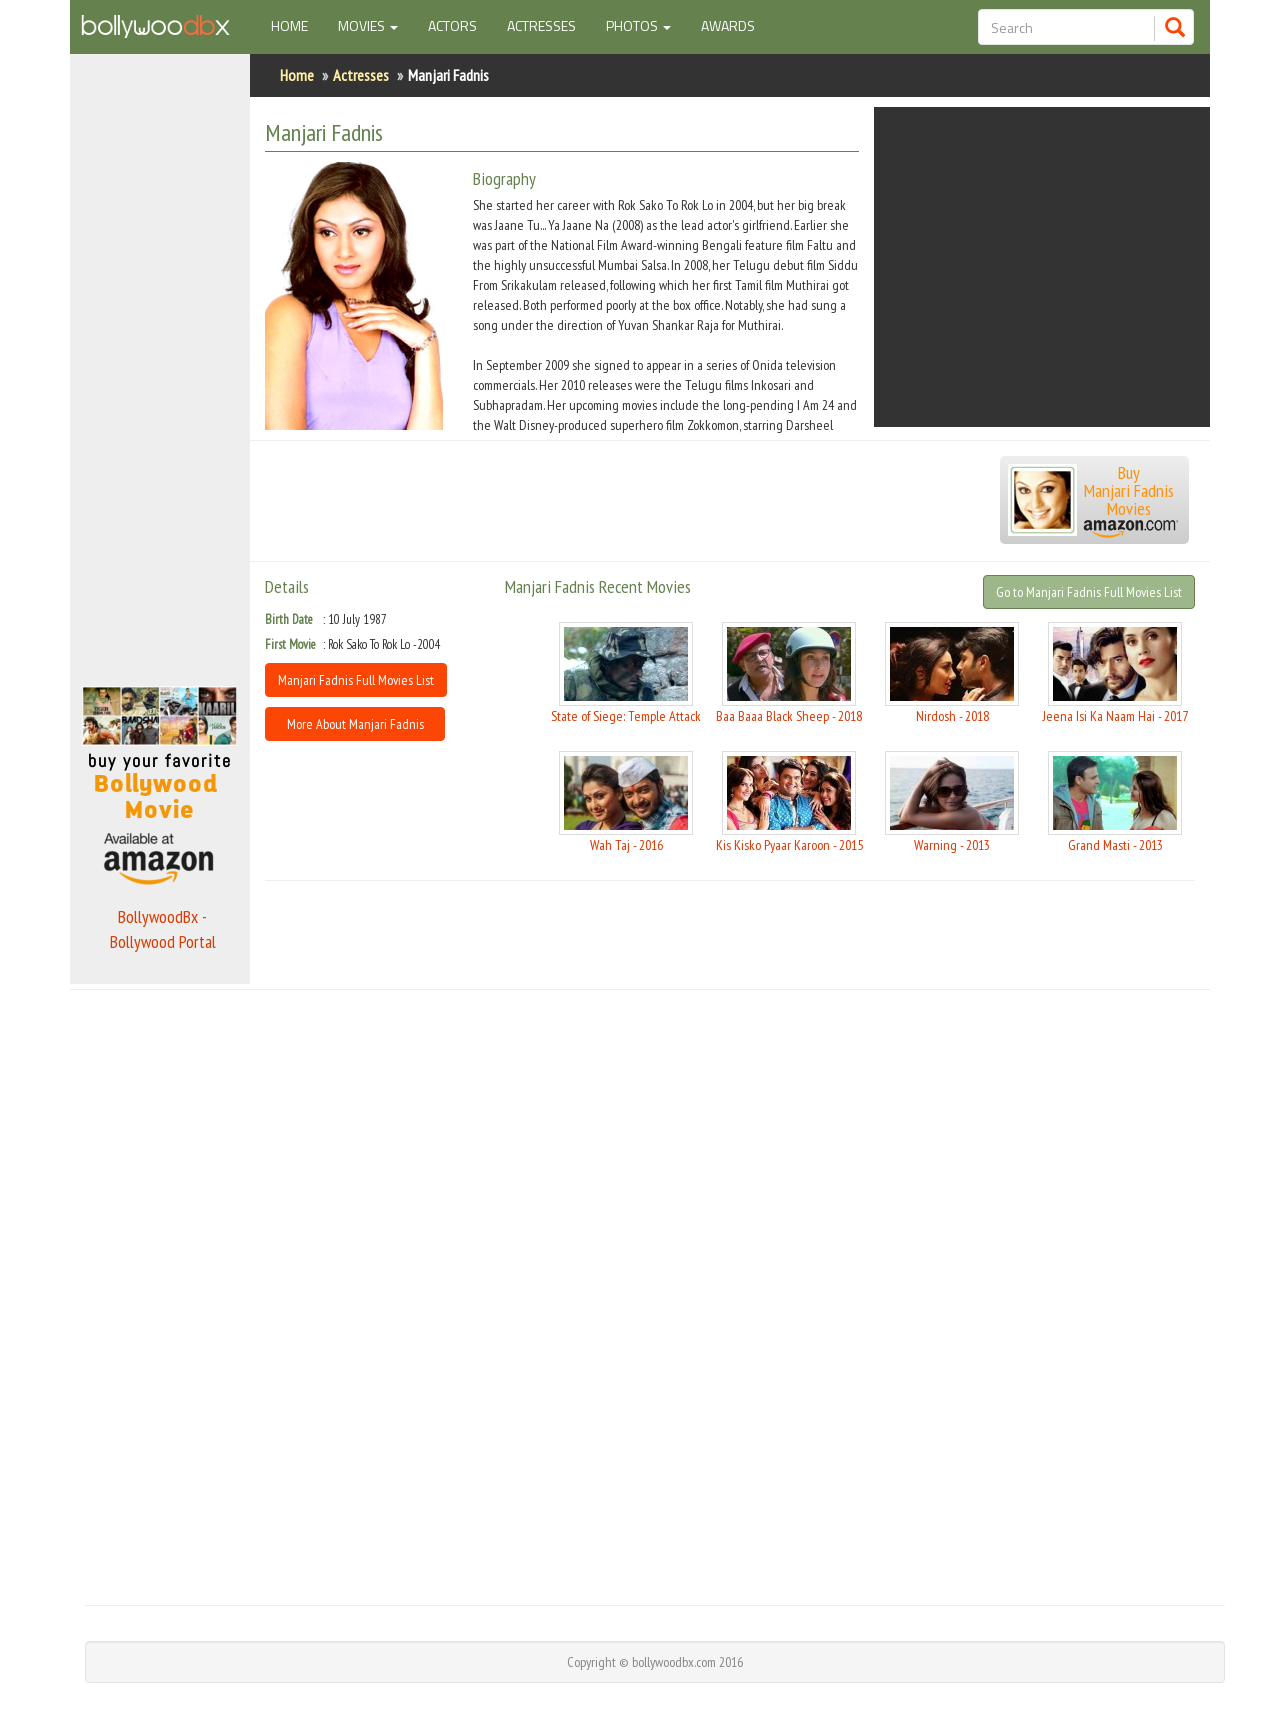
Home (297, 25)
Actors (452, 25)
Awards (728, 25)
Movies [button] (368, 25)
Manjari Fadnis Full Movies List (356, 680)
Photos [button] (638, 25)
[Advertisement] (160, 364)
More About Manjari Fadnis (355, 724)
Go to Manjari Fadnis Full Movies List (1089, 592)
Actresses (541, 25)
